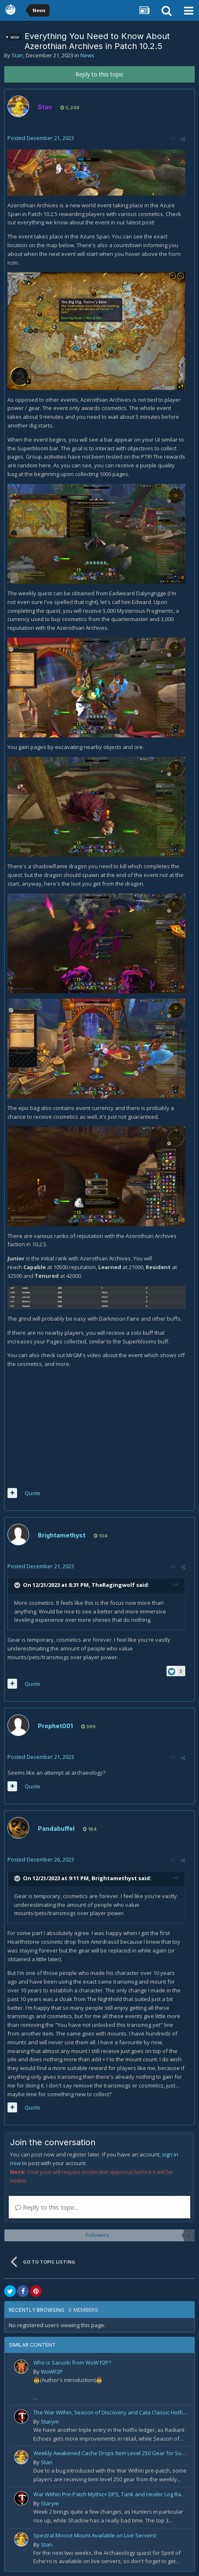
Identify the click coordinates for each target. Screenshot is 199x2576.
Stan (17, 55)
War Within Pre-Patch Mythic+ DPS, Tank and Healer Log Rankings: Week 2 (111, 2494)
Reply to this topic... (47, 2207)
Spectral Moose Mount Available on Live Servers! (95, 2535)
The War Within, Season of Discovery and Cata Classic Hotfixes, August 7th (111, 2412)
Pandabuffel (56, 1828)
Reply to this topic (99, 74)
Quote (32, 1493)
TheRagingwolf (113, 1585)
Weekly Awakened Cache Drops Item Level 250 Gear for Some (111, 2453)
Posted (40, 138)
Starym (50, 2421)
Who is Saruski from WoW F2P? (72, 2362)
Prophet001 (55, 1725)
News (87, 55)
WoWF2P (52, 2371)
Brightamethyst (61, 1535)
